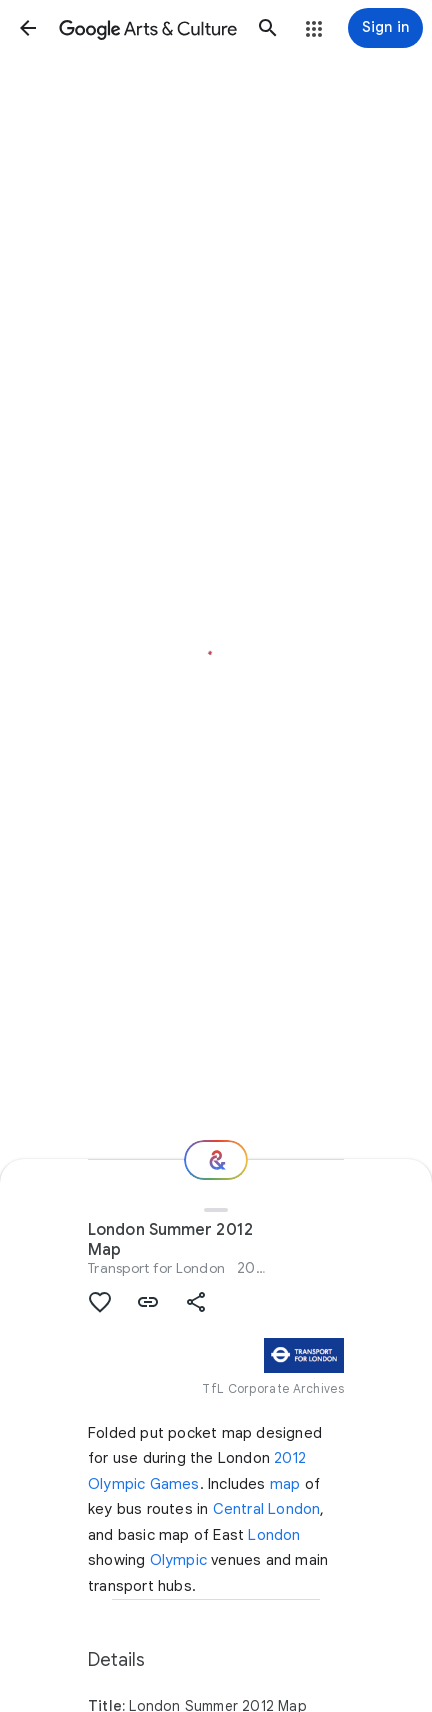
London (274, 1535)
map (285, 1484)
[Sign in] (385, 28)
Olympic (178, 1560)
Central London (267, 1509)
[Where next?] (216, 1160)
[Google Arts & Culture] (148, 28)
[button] (28, 28)
